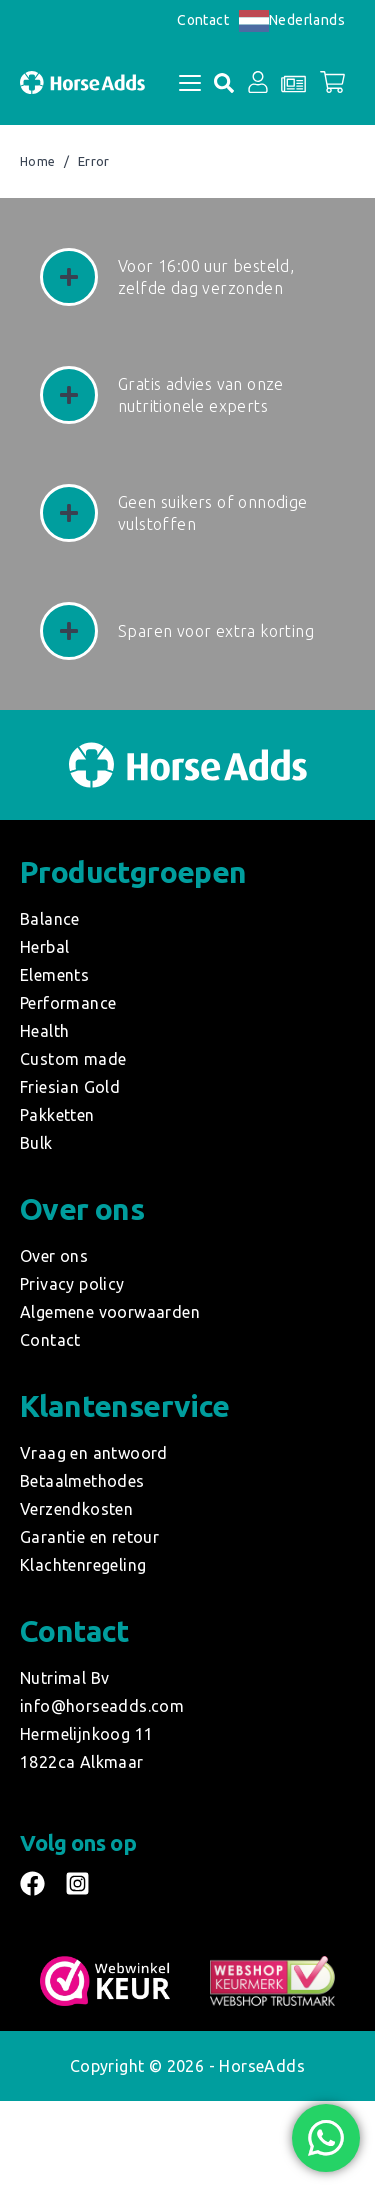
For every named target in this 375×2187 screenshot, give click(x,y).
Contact (203, 20)
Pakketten (57, 1115)
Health (44, 1031)
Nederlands (292, 20)
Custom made (73, 1059)
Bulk (36, 1143)
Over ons (54, 1256)
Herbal (44, 947)
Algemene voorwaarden (110, 1312)
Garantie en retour (89, 1537)
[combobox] (292, 20)
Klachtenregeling (83, 1565)
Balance (50, 919)
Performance (68, 1003)
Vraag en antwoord (94, 1453)
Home (38, 162)
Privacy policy (72, 1284)
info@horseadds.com (102, 1706)
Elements (54, 975)
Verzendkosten (76, 1509)
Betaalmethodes (82, 1481)
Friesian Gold (70, 1087)
